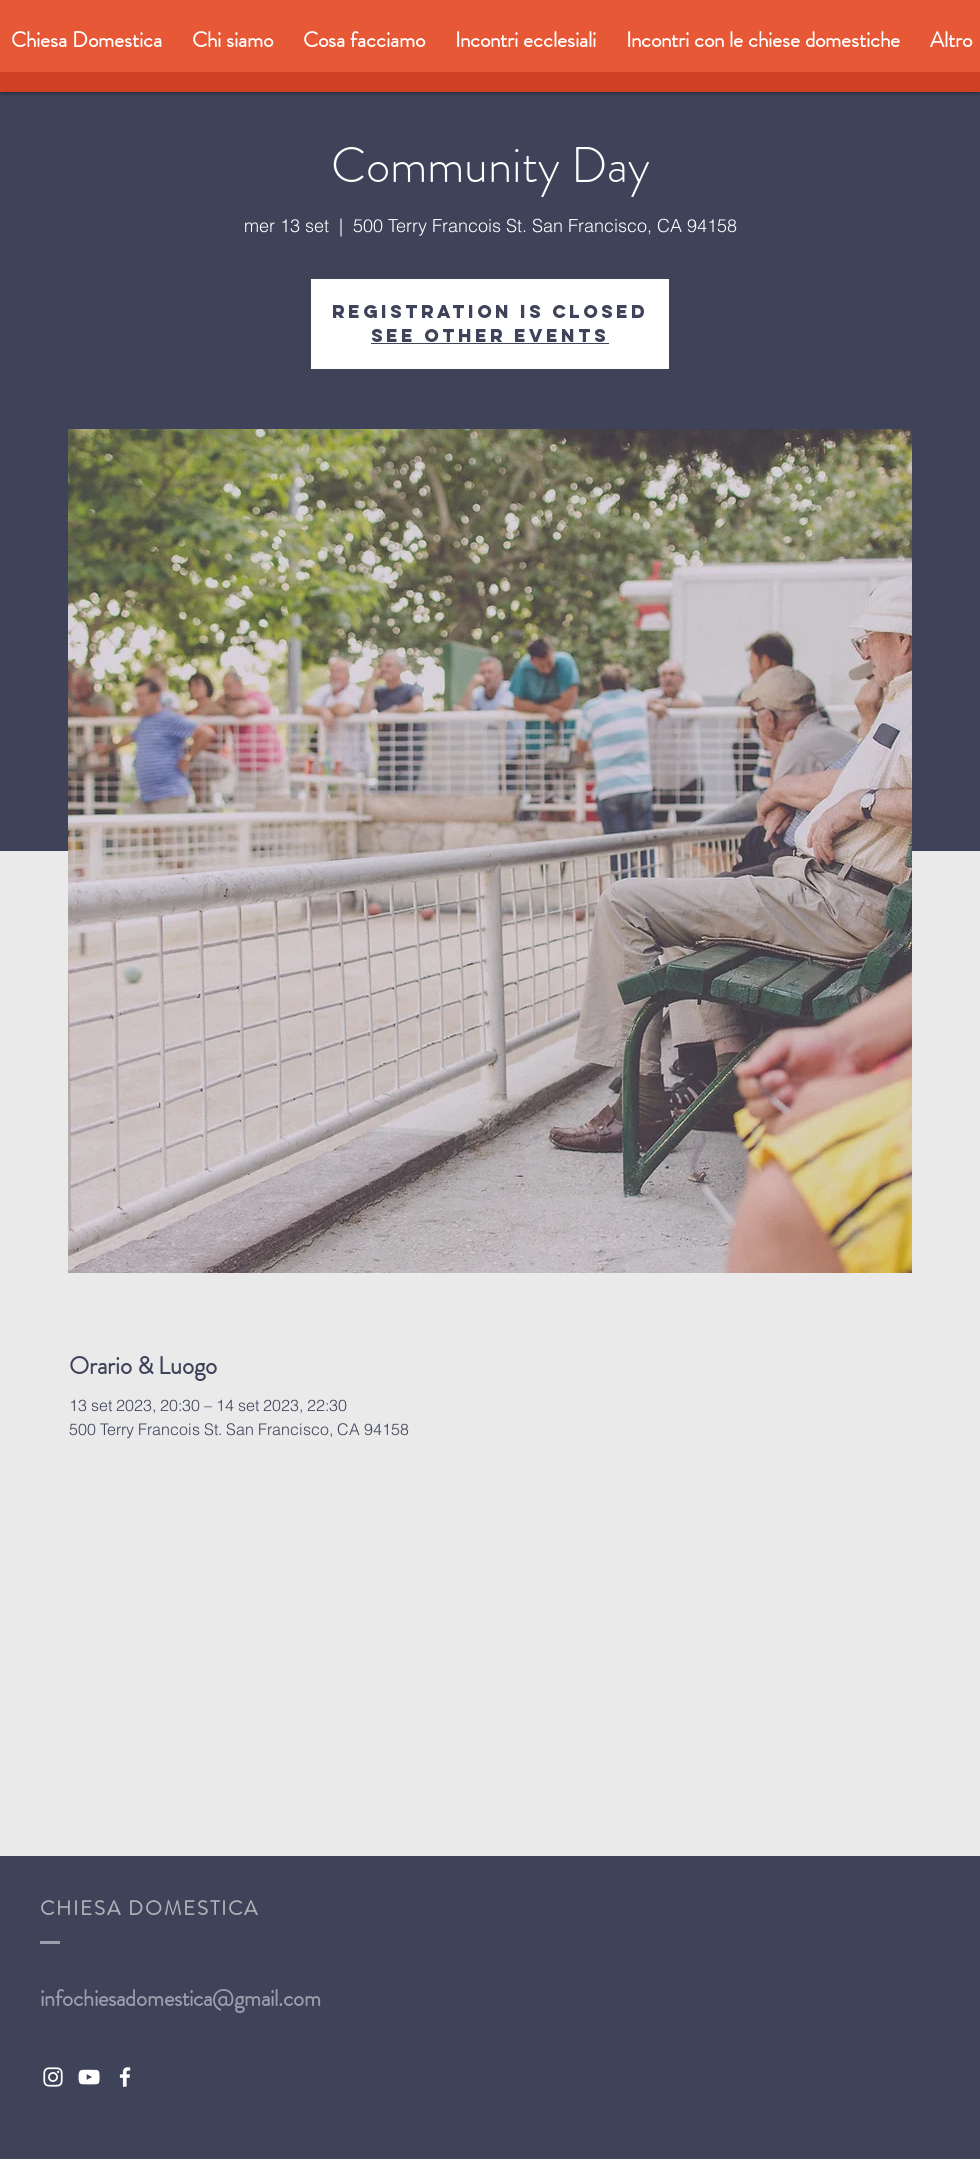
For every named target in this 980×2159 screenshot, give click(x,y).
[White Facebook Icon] (125, 2077)
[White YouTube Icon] (89, 2077)
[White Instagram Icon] (53, 2077)
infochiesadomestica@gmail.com (180, 1998)
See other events (490, 335)
